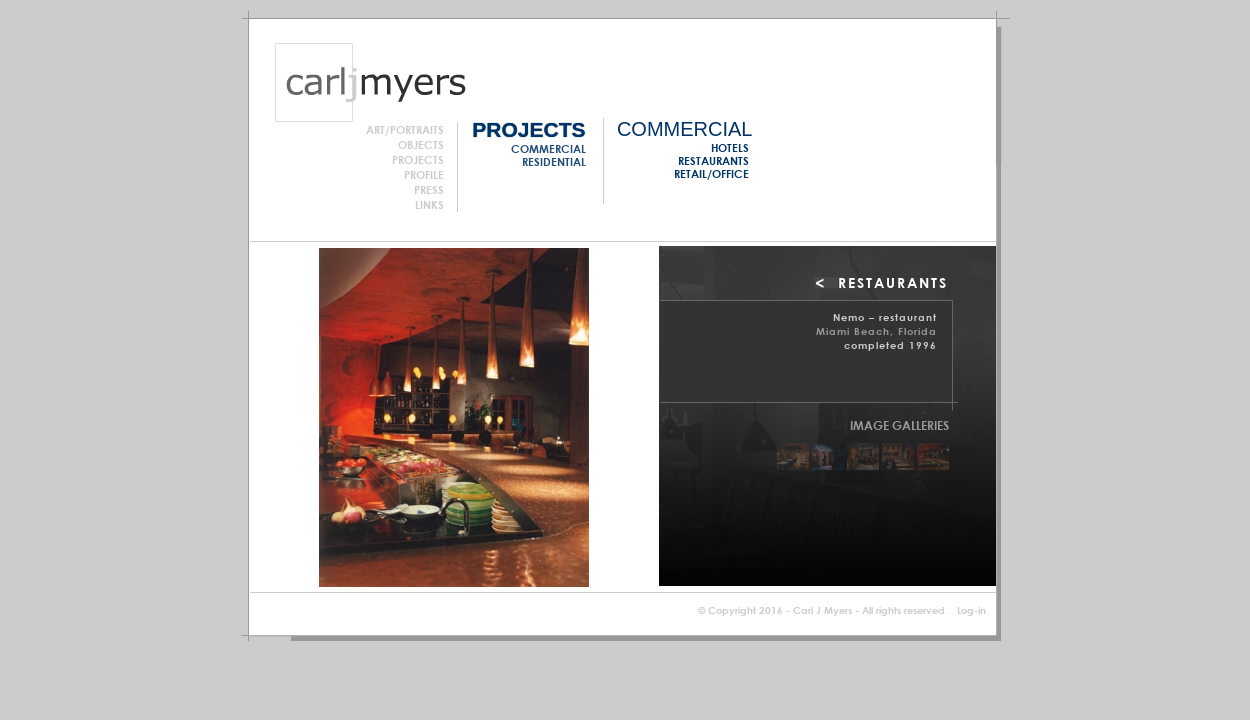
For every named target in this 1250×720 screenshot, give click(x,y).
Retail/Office (711, 173)
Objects (421, 144)
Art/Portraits (405, 129)
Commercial (548, 148)
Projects (418, 159)
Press (429, 189)
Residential (554, 161)
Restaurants (713, 160)
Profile (424, 174)
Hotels (730, 147)
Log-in (971, 610)
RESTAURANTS (893, 282)
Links (429, 204)
